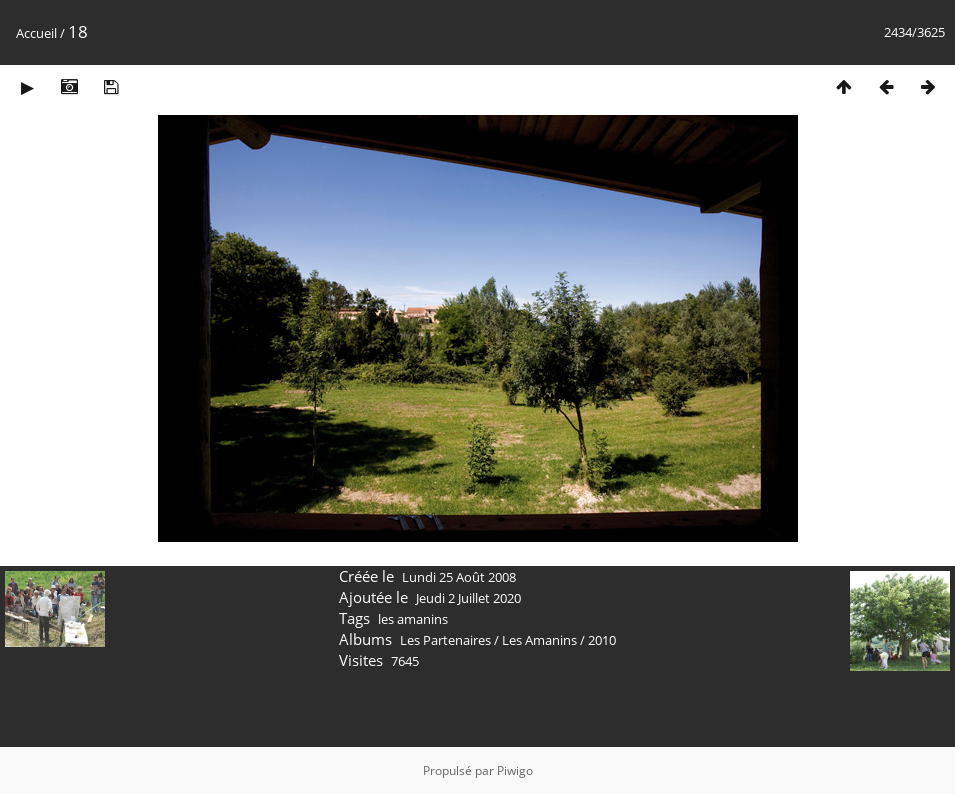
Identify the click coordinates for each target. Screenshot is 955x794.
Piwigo (515, 770)
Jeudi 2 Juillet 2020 (468, 598)
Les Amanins (539, 640)
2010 (602, 640)
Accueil (36, 33)
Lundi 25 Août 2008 (459, 577)
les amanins (413, 619)
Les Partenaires (445, 640)
